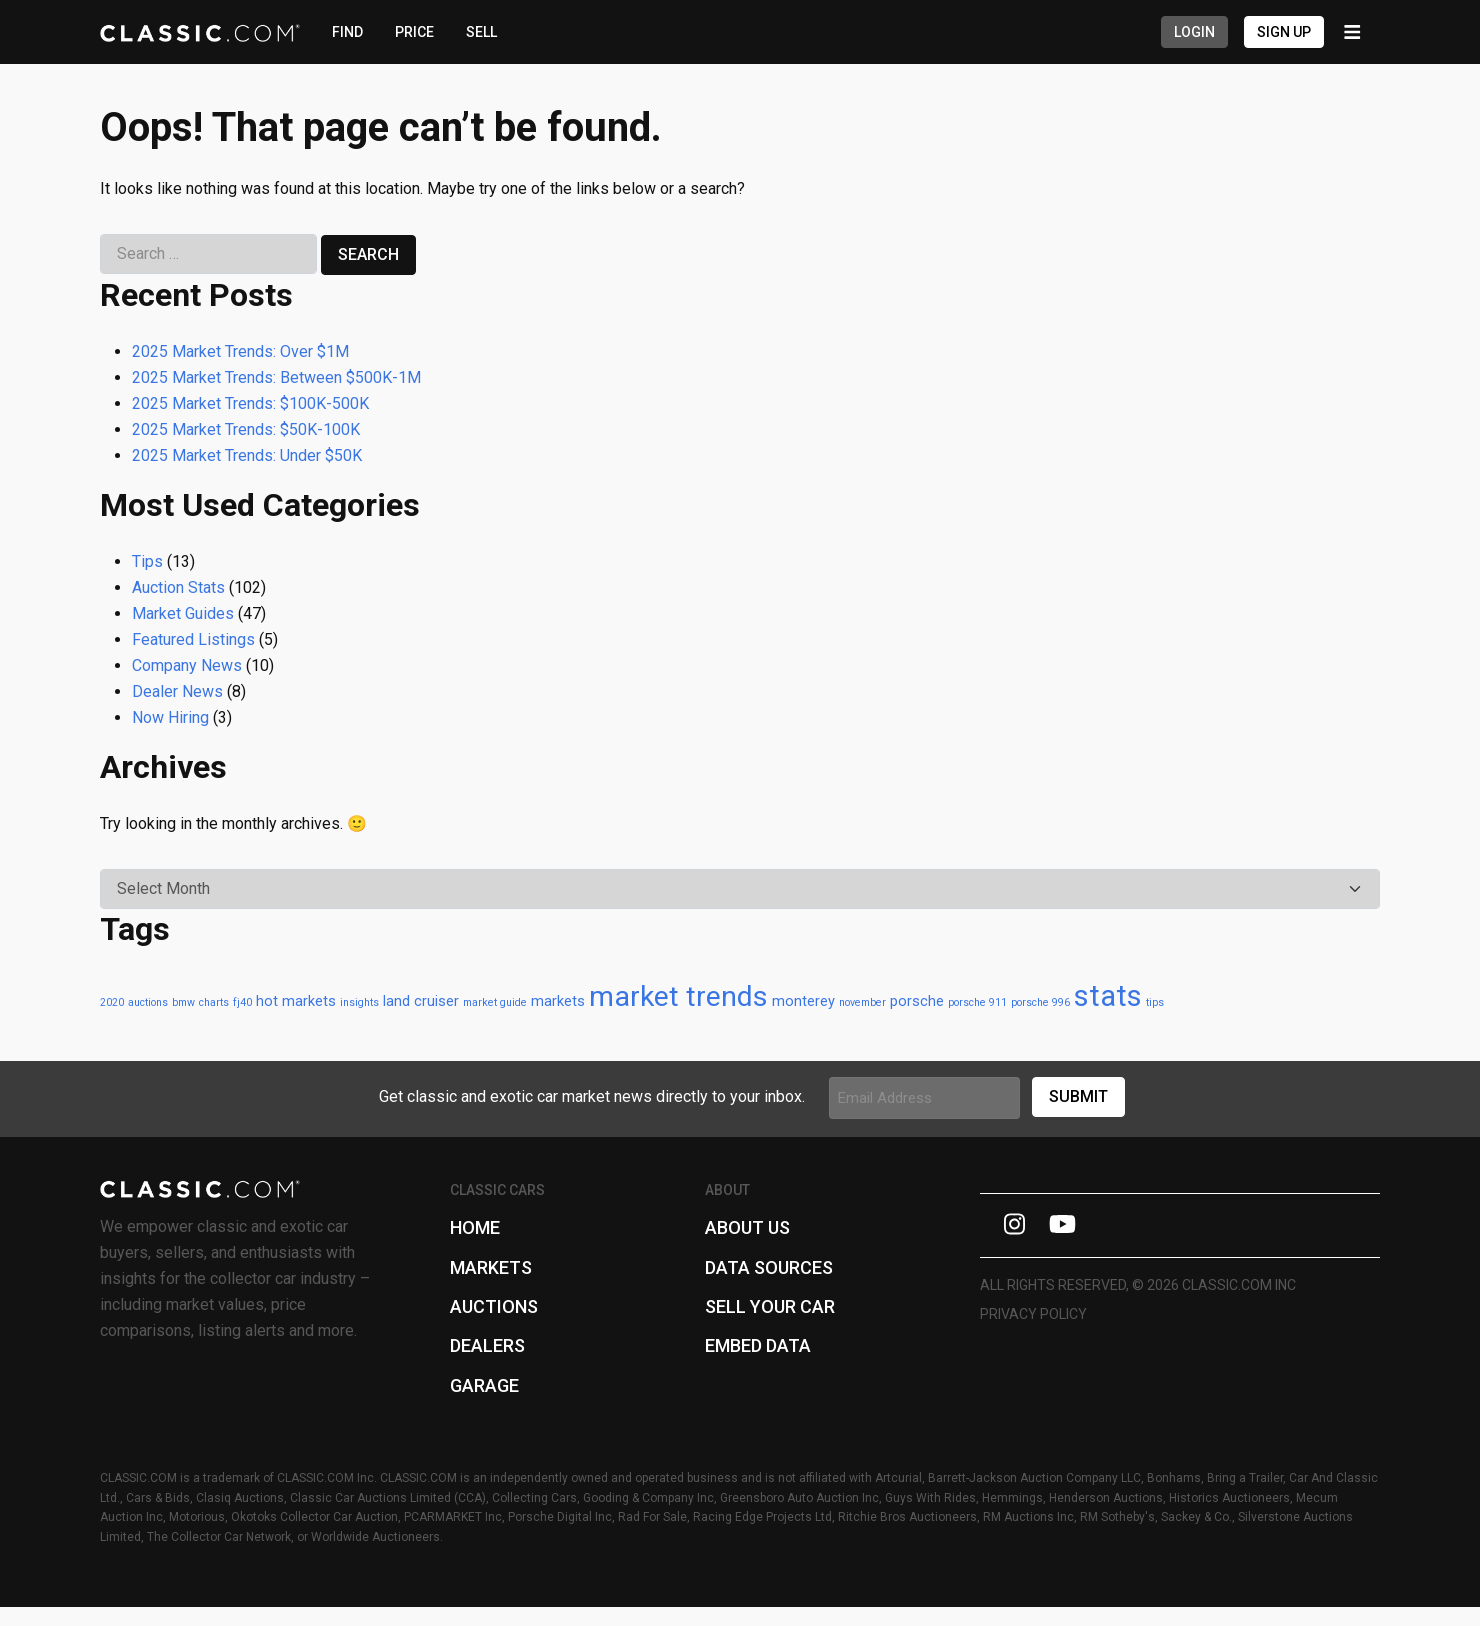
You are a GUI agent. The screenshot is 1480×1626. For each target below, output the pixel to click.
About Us (747, 1227)
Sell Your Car (770, 1306)
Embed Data (758, 1345)
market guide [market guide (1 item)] (495, 1002)
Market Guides (183, 613)
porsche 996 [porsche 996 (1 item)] (1040, 1002)
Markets (491, 1267)
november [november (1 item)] (862, 1002)
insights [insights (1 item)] (359, 1002)
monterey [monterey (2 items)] (803, 1001)
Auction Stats (178, 587)
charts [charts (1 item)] (214, 1002)
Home (475, 1227)
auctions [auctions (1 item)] (148, 1002)
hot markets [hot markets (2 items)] (296, 1001)
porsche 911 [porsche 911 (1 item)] (977, 1002)
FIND (347, 32)
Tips (147, 561)
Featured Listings (193, 639)
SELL (481, 32)
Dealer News (177, 691)
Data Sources (769, 1267)
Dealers (487, 1345)
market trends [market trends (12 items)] (678, 996)
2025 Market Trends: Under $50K (247, 455)
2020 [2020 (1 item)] (112, 1002)
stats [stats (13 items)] (1108, 996)
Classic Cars (497, 1190)
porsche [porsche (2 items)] (917, 1001)
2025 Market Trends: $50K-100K (246, 429)
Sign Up (1284, 32)
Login (1194, 32)
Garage (484, 1385)
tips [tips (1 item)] (1155, 1002)
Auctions (494, 1306)
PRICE (414, 32)
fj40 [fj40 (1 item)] (242, 1002)
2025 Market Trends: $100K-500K (250, 403)
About (727, 1190)
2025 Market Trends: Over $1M (240, 351)
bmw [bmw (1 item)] (183, 1002)
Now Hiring (170, 717)
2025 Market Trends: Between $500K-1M (276, 377)
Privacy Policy (1033, 1314)
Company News (187, 665)
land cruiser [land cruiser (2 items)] (421, 1001)
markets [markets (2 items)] (558, 1001)
